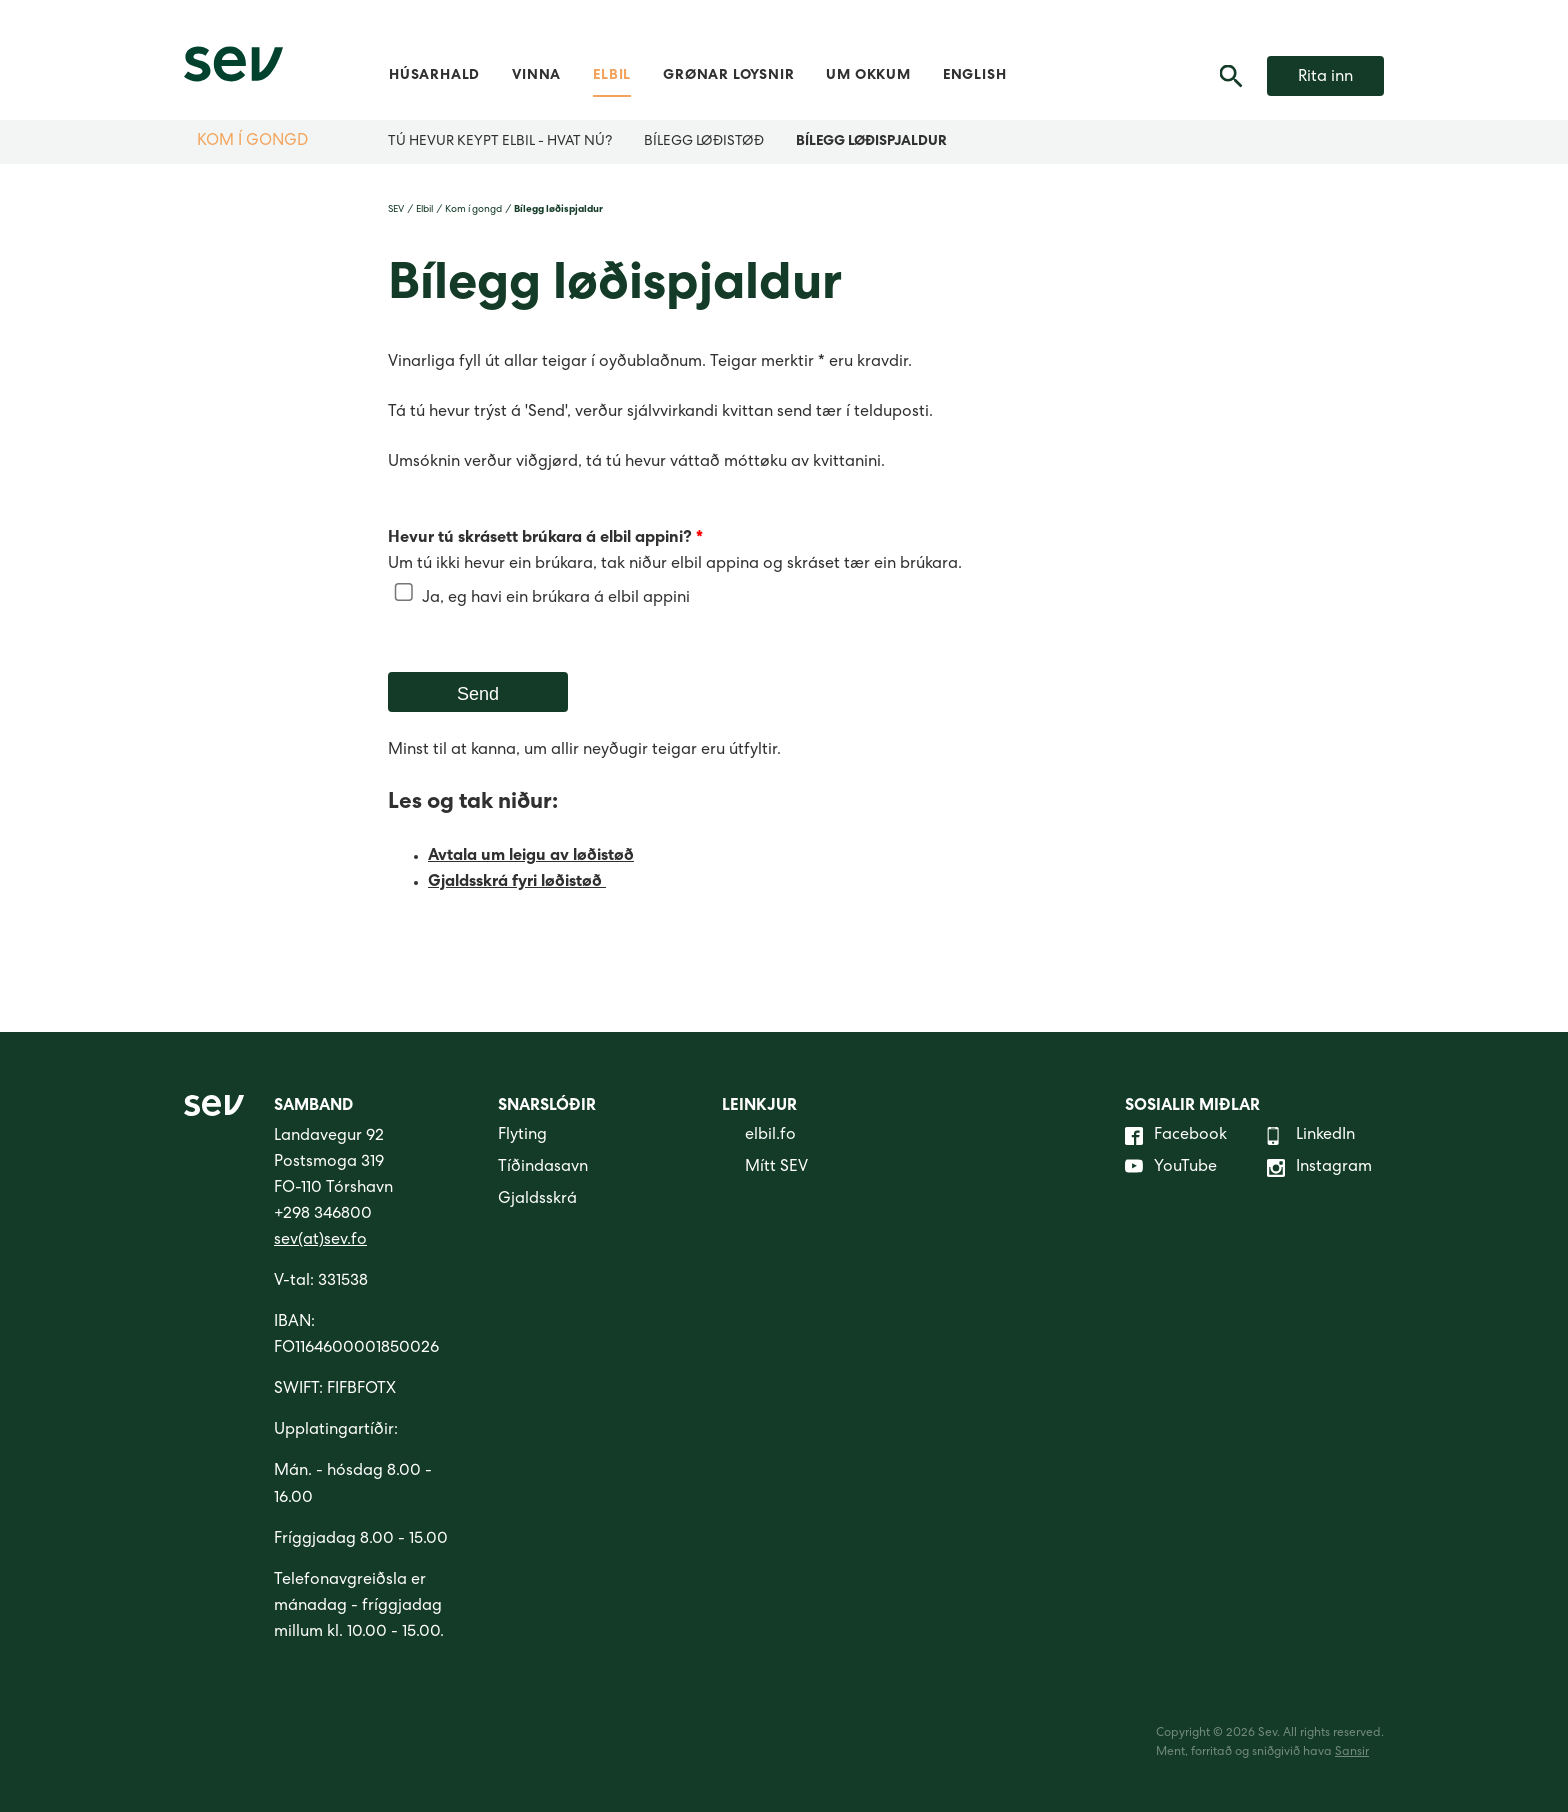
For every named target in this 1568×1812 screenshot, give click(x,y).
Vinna (536, 76)
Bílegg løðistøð (704, 142)
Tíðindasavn (543, 1168)
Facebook (1176, 1136)
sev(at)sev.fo (320, 1241)
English (975, 76)
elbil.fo (759, 1136)
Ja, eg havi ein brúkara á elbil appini (556, 599)
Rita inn (1325, 78)
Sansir (1352, 1753)
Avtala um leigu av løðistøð (531, 857)
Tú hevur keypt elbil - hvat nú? (500, 142)
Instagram (1319, 1168)
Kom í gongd (252, 142)
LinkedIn (1311, 1136)
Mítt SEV (765, 1168)
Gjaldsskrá (537, 1200)
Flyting (522, 1136)
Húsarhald (434, 76)
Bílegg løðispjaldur (871, 142)
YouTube (1171, 1168)
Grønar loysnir (728, 76)
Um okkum (868, 76)
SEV (396, 210)
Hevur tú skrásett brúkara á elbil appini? (545, 539)
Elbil (612, 76)
